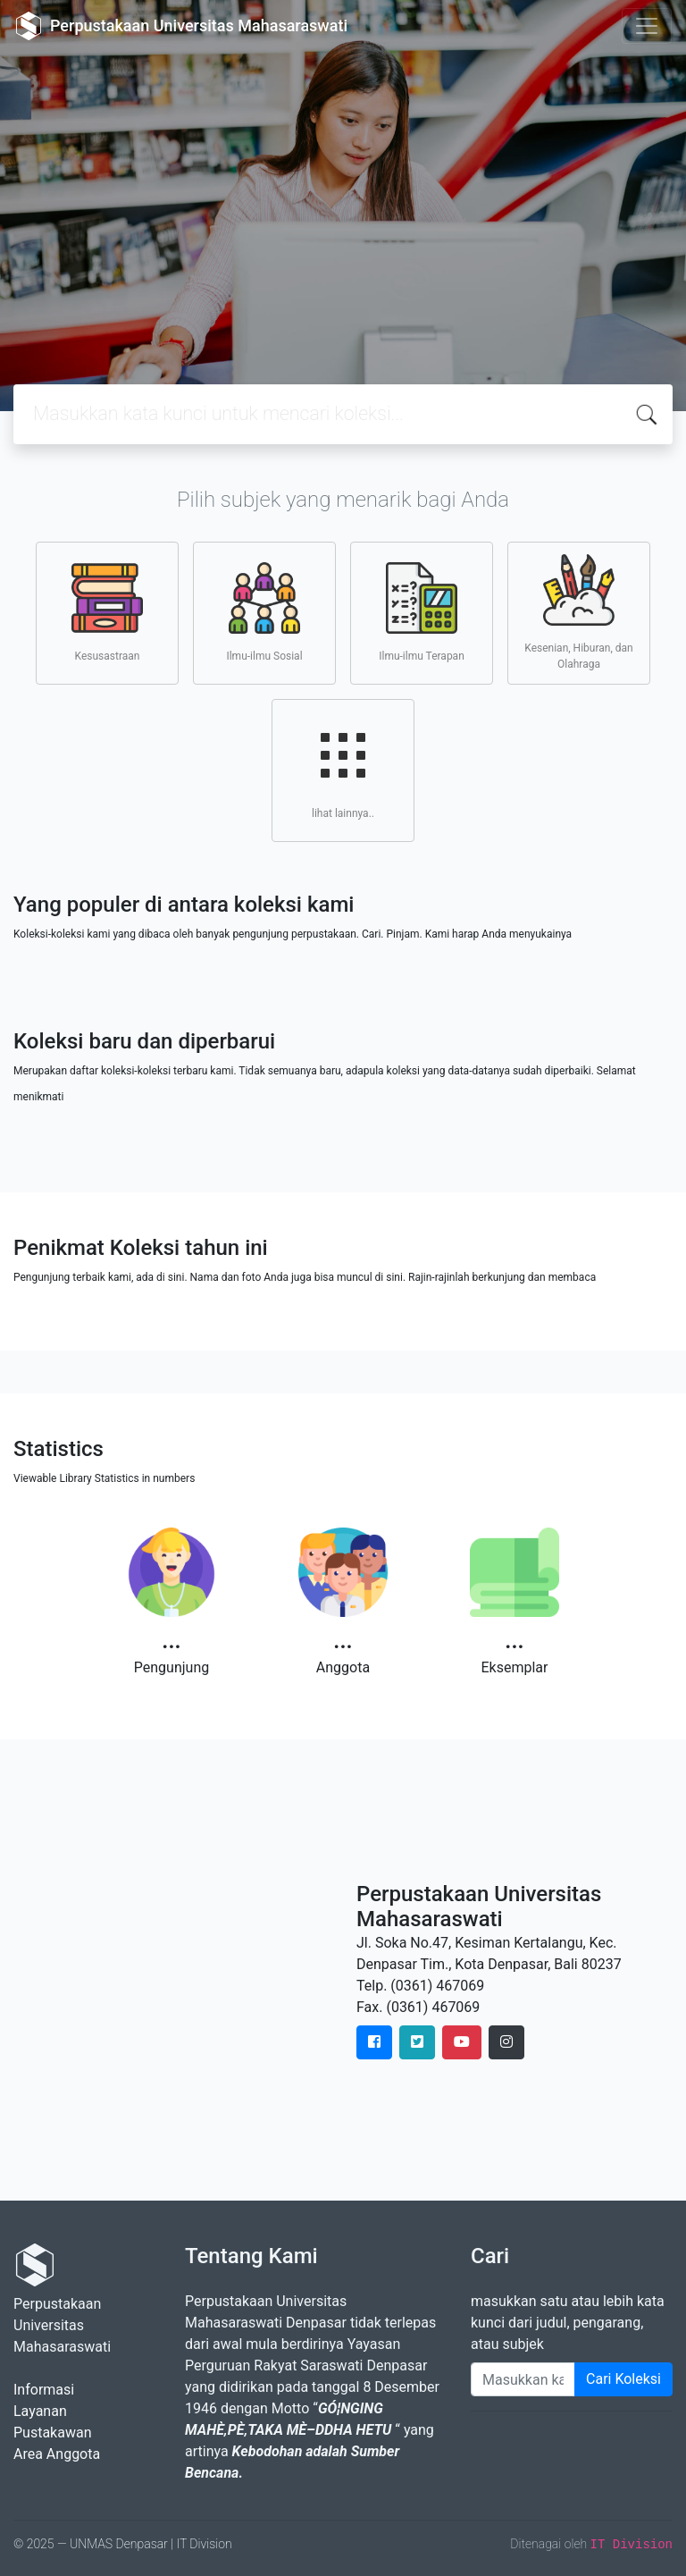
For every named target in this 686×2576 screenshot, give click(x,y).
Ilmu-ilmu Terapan (421, 612)
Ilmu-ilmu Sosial (264, 612)
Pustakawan (52, 2432)
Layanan (40, 2411)
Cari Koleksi (623, 2378)
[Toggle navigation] (647, 26)
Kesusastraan (107, 612)
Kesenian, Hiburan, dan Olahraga (578, 612)
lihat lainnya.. (343, 770)
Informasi (43, 2389)
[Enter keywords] (523, 2379)
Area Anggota (56, 2454)
